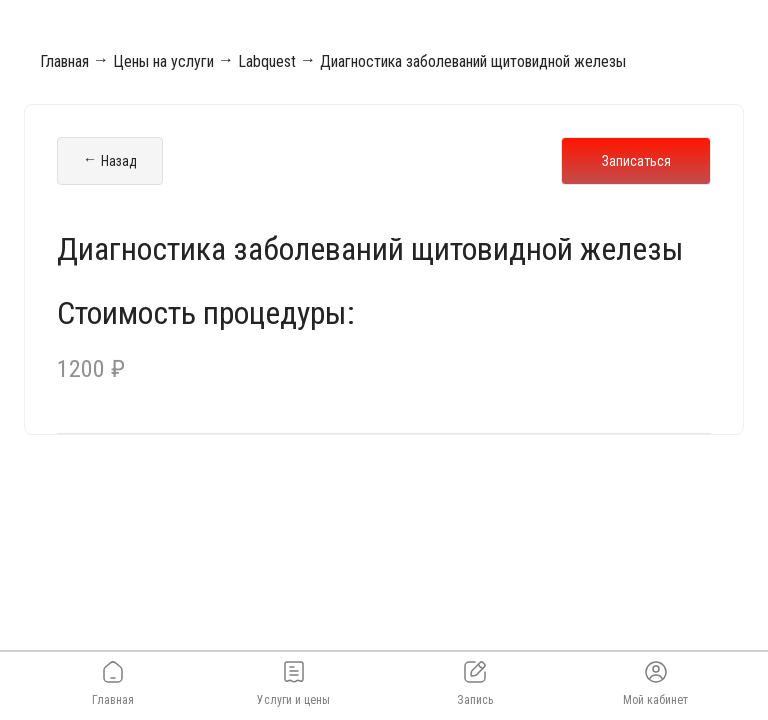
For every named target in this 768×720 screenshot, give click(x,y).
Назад (110, 161)
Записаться (636, 161)
